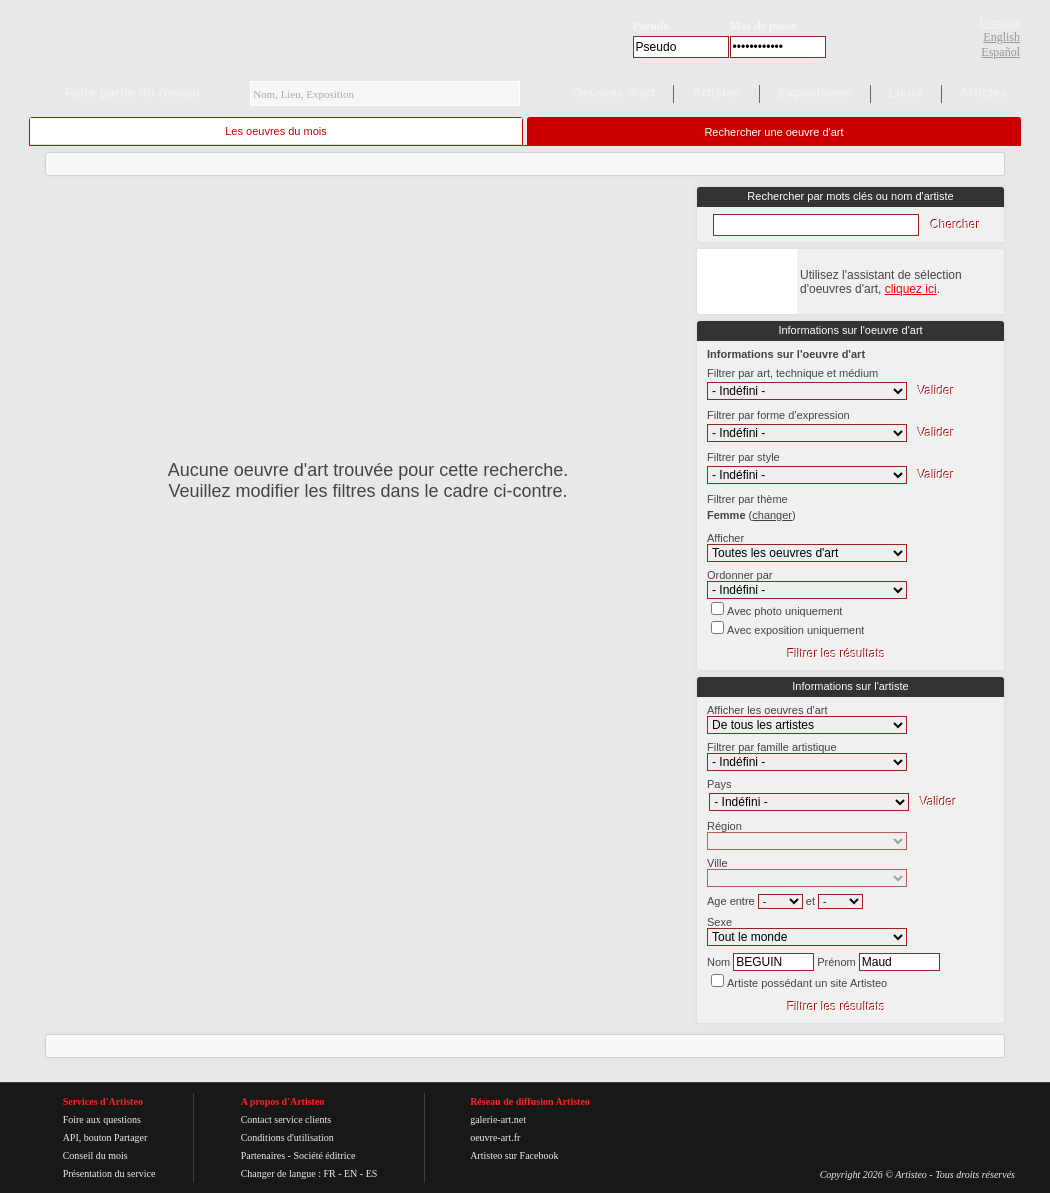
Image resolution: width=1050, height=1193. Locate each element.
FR (329, 1173)
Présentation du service (109, 1173)
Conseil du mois (95, 1155)
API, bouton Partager (105, 1137)
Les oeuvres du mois (276, 131)
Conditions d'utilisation (287, 1137)
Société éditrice (324, 1155)
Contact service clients (286, 1119)
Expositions (815, 92)
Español (1000, 52)
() (772, 515)
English (1001, 37)
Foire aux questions (102, 1119)
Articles (984, 92)
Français (999, 22)
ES (372, 1173)
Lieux (906, 92)
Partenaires (263, 1155)
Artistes (716, 92)
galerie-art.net (498, 1119)
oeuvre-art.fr (495, 1137)
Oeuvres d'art (613, 92)
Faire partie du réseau (132, 92)
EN (350, 1173)
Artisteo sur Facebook (514, 1155)
